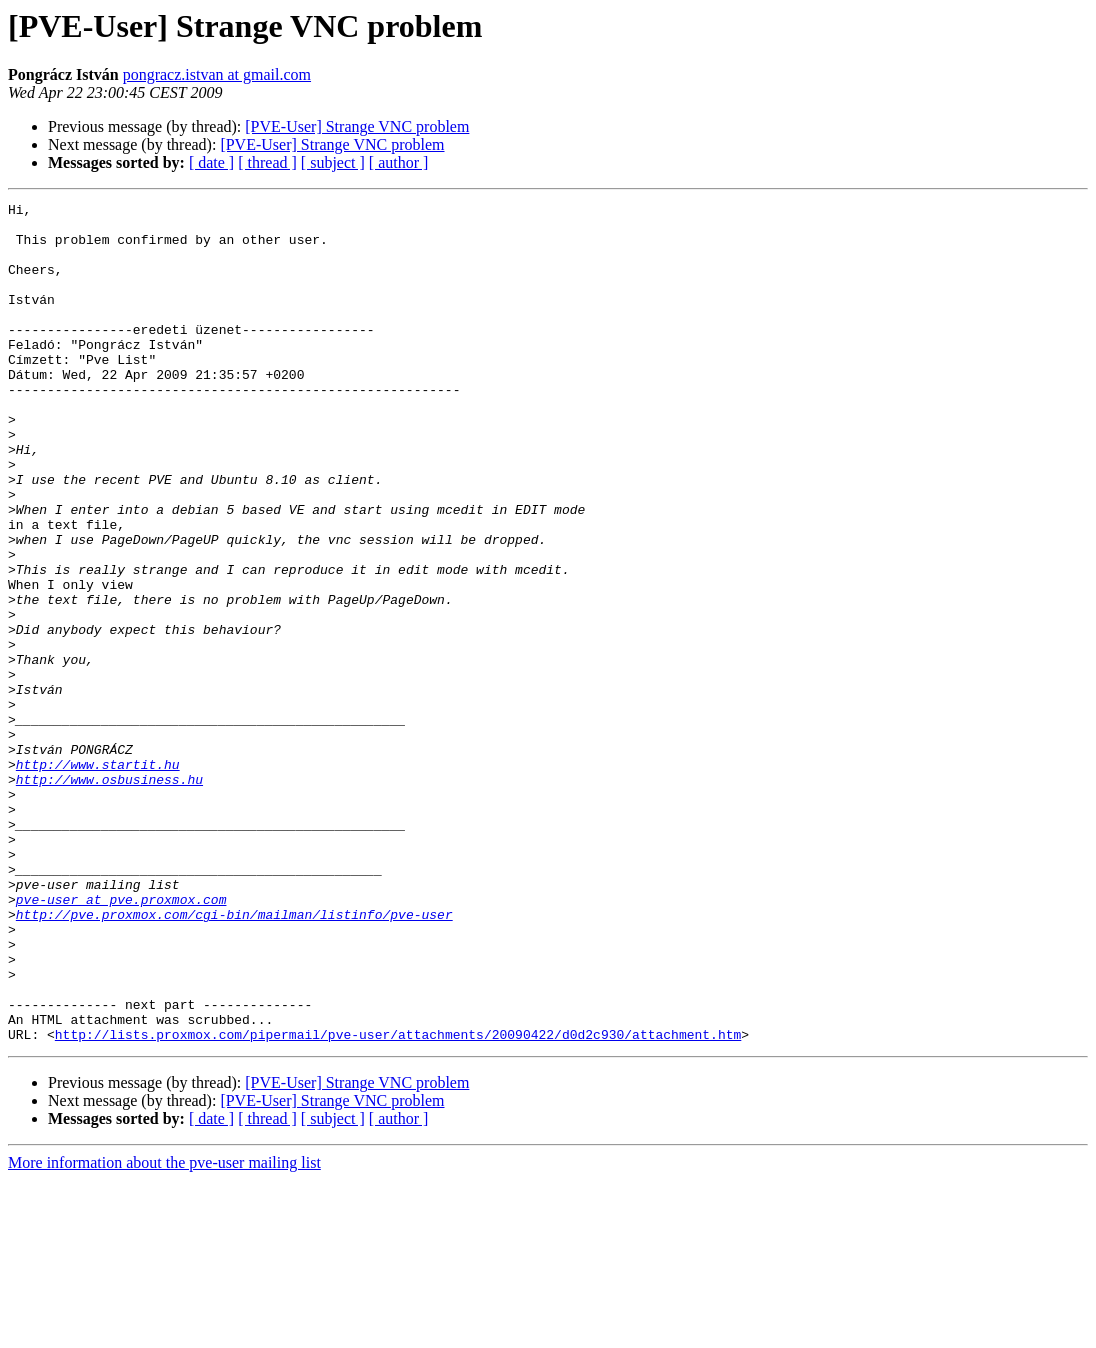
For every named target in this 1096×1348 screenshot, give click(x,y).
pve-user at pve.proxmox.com (121, 1040)
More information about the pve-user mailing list (164, 1330)
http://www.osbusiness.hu (109, 896)
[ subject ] (333, 162)
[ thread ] (267, 162)
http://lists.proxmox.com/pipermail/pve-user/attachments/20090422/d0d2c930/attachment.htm (398, 1202)
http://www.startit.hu (98, 878)
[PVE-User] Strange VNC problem (357, 126)
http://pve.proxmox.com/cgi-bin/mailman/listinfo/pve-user (234, 1058)
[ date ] (211, 162)
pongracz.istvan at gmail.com (217, 74)
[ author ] (399, 162)
